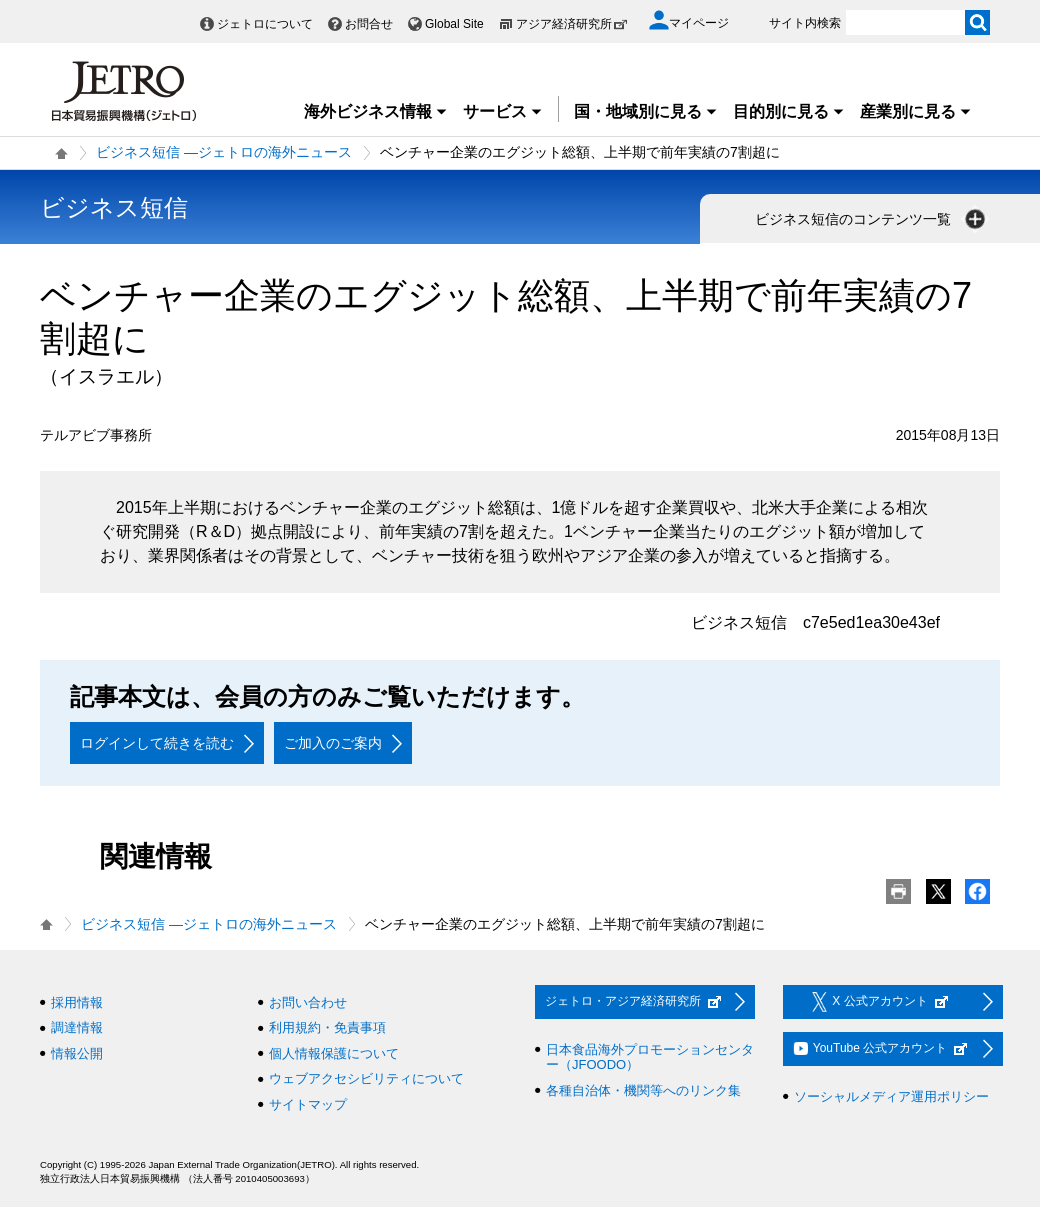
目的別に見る (789, 111)
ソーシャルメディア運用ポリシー (891, 1096)
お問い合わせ (308, 1002)
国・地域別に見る (646, 111)
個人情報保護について (334, 1053)
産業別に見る (916, 111)
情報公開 (77, 1053)
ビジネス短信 (114, 207)
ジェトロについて (265, 24)
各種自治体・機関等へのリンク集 (643, 1090)
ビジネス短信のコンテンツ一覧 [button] (872, 219)
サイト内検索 (805, 23)
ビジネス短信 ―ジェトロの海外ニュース (224, 152)
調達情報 (77, 1027)
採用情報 (77, 1002)
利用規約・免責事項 (327, 1027)
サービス (503, 111)
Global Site (454, 24)
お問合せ (369, 24)
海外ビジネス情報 (376, 111)
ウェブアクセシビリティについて (366, 1078)
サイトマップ (308, 1104)
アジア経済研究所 (572, 24)
